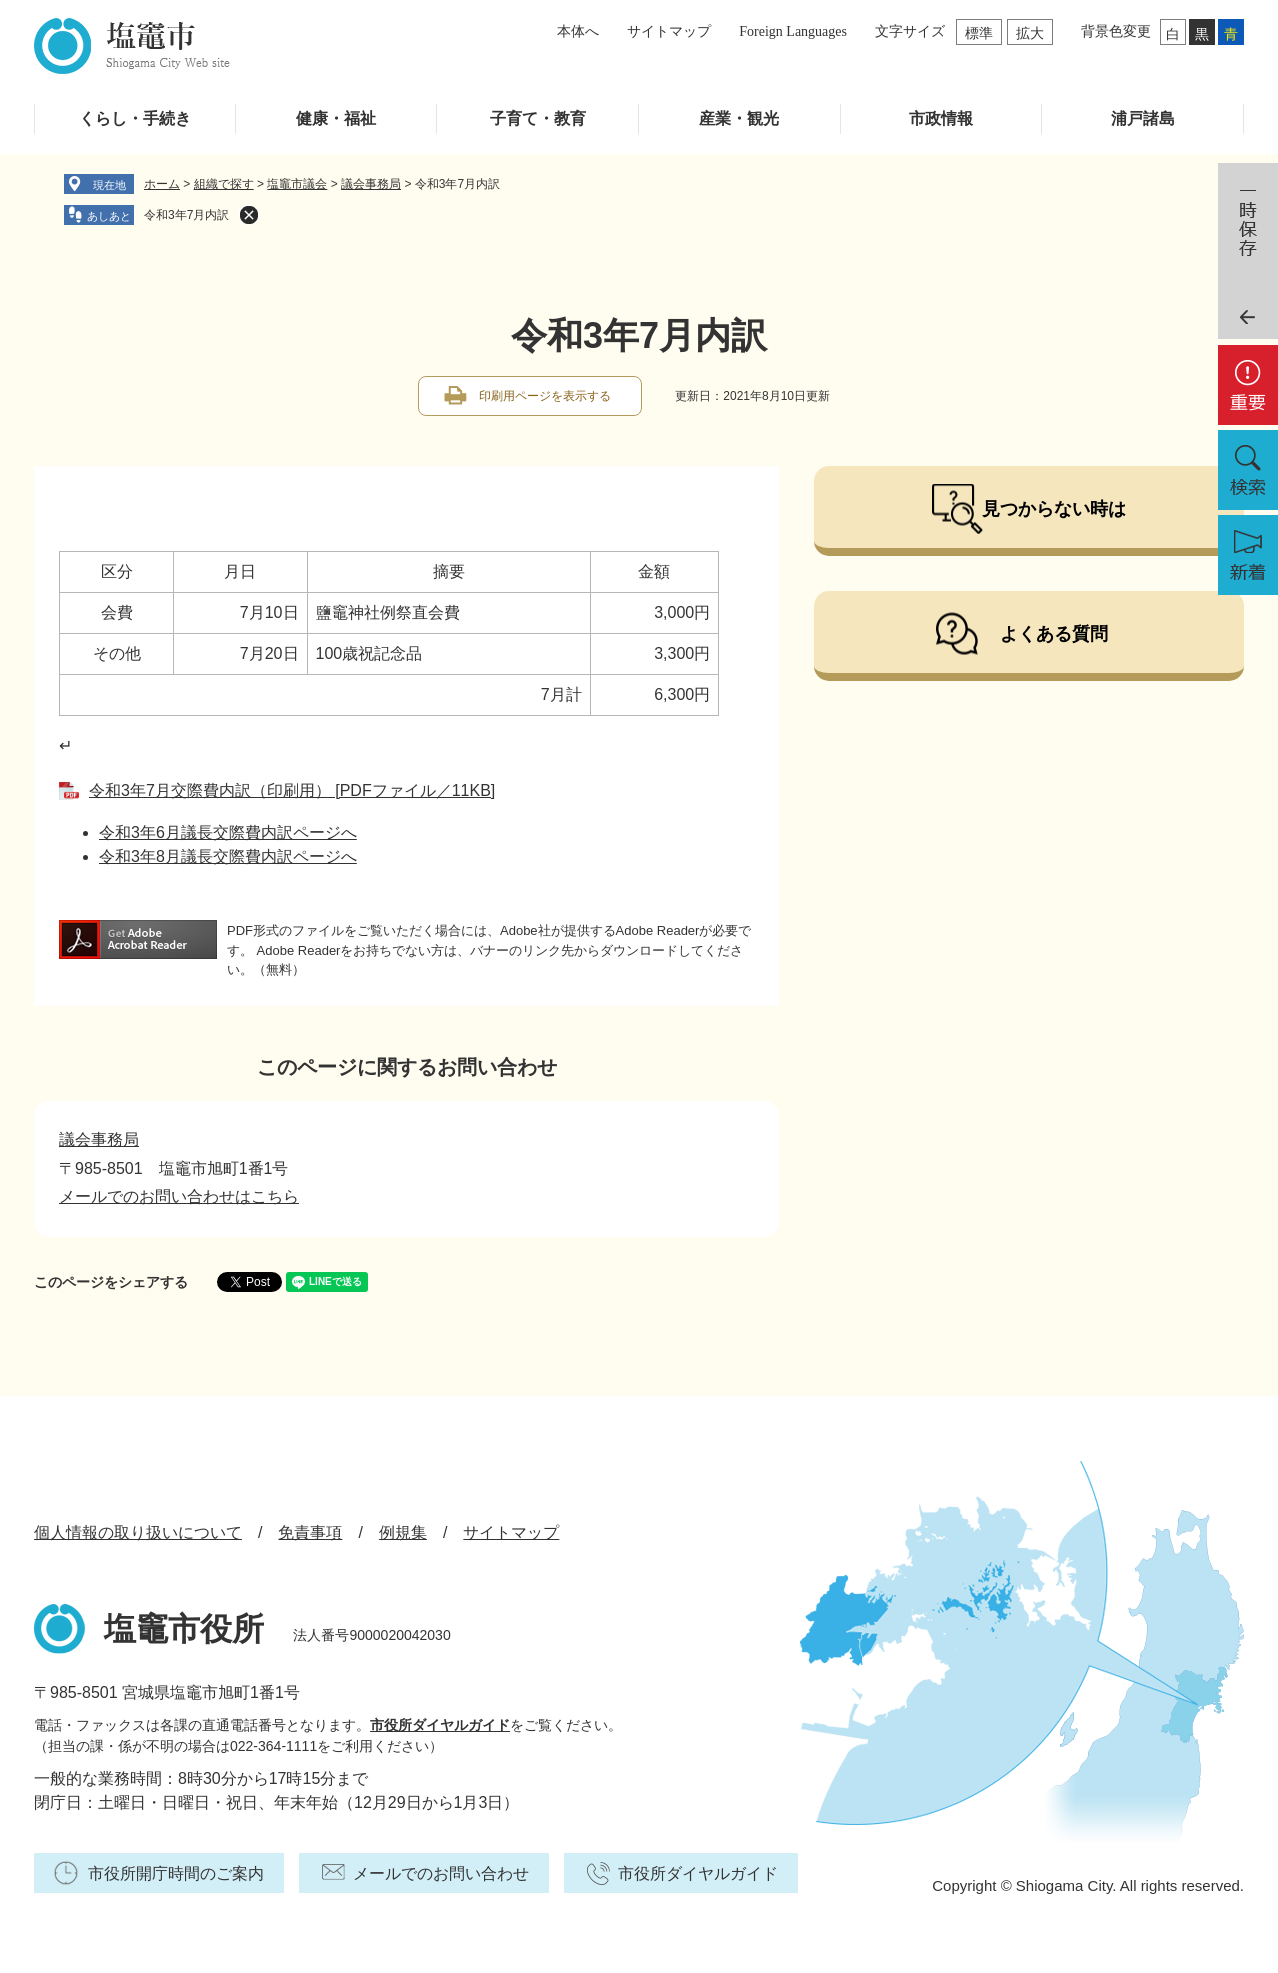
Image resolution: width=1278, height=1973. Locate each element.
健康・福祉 (336, 118)
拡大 (1030, 33)
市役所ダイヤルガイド (440, 1725)
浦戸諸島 (1143, 118)
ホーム (162, 184)
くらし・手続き (135, 118)
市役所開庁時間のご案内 (176, 1873)
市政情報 (941, 118)
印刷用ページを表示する (545, 396)
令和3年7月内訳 (186, 215)
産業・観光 (739, 118)
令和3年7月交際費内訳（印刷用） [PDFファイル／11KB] (292, 790)
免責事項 (310, 1532)
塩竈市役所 (184, 1629)
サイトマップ (669, 31)
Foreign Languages (793, 31)
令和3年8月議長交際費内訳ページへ (228, 856)
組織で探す (224, 184)
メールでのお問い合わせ (441, 1873)
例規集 (403, 1532)
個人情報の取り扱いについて (138, 1532)
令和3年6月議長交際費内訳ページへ (228, 832)
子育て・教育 (538, 118)
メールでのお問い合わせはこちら (179, 1196)
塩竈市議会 (297, 184)
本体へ (578, 31)
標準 (979, 33)
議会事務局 (371, 184)
